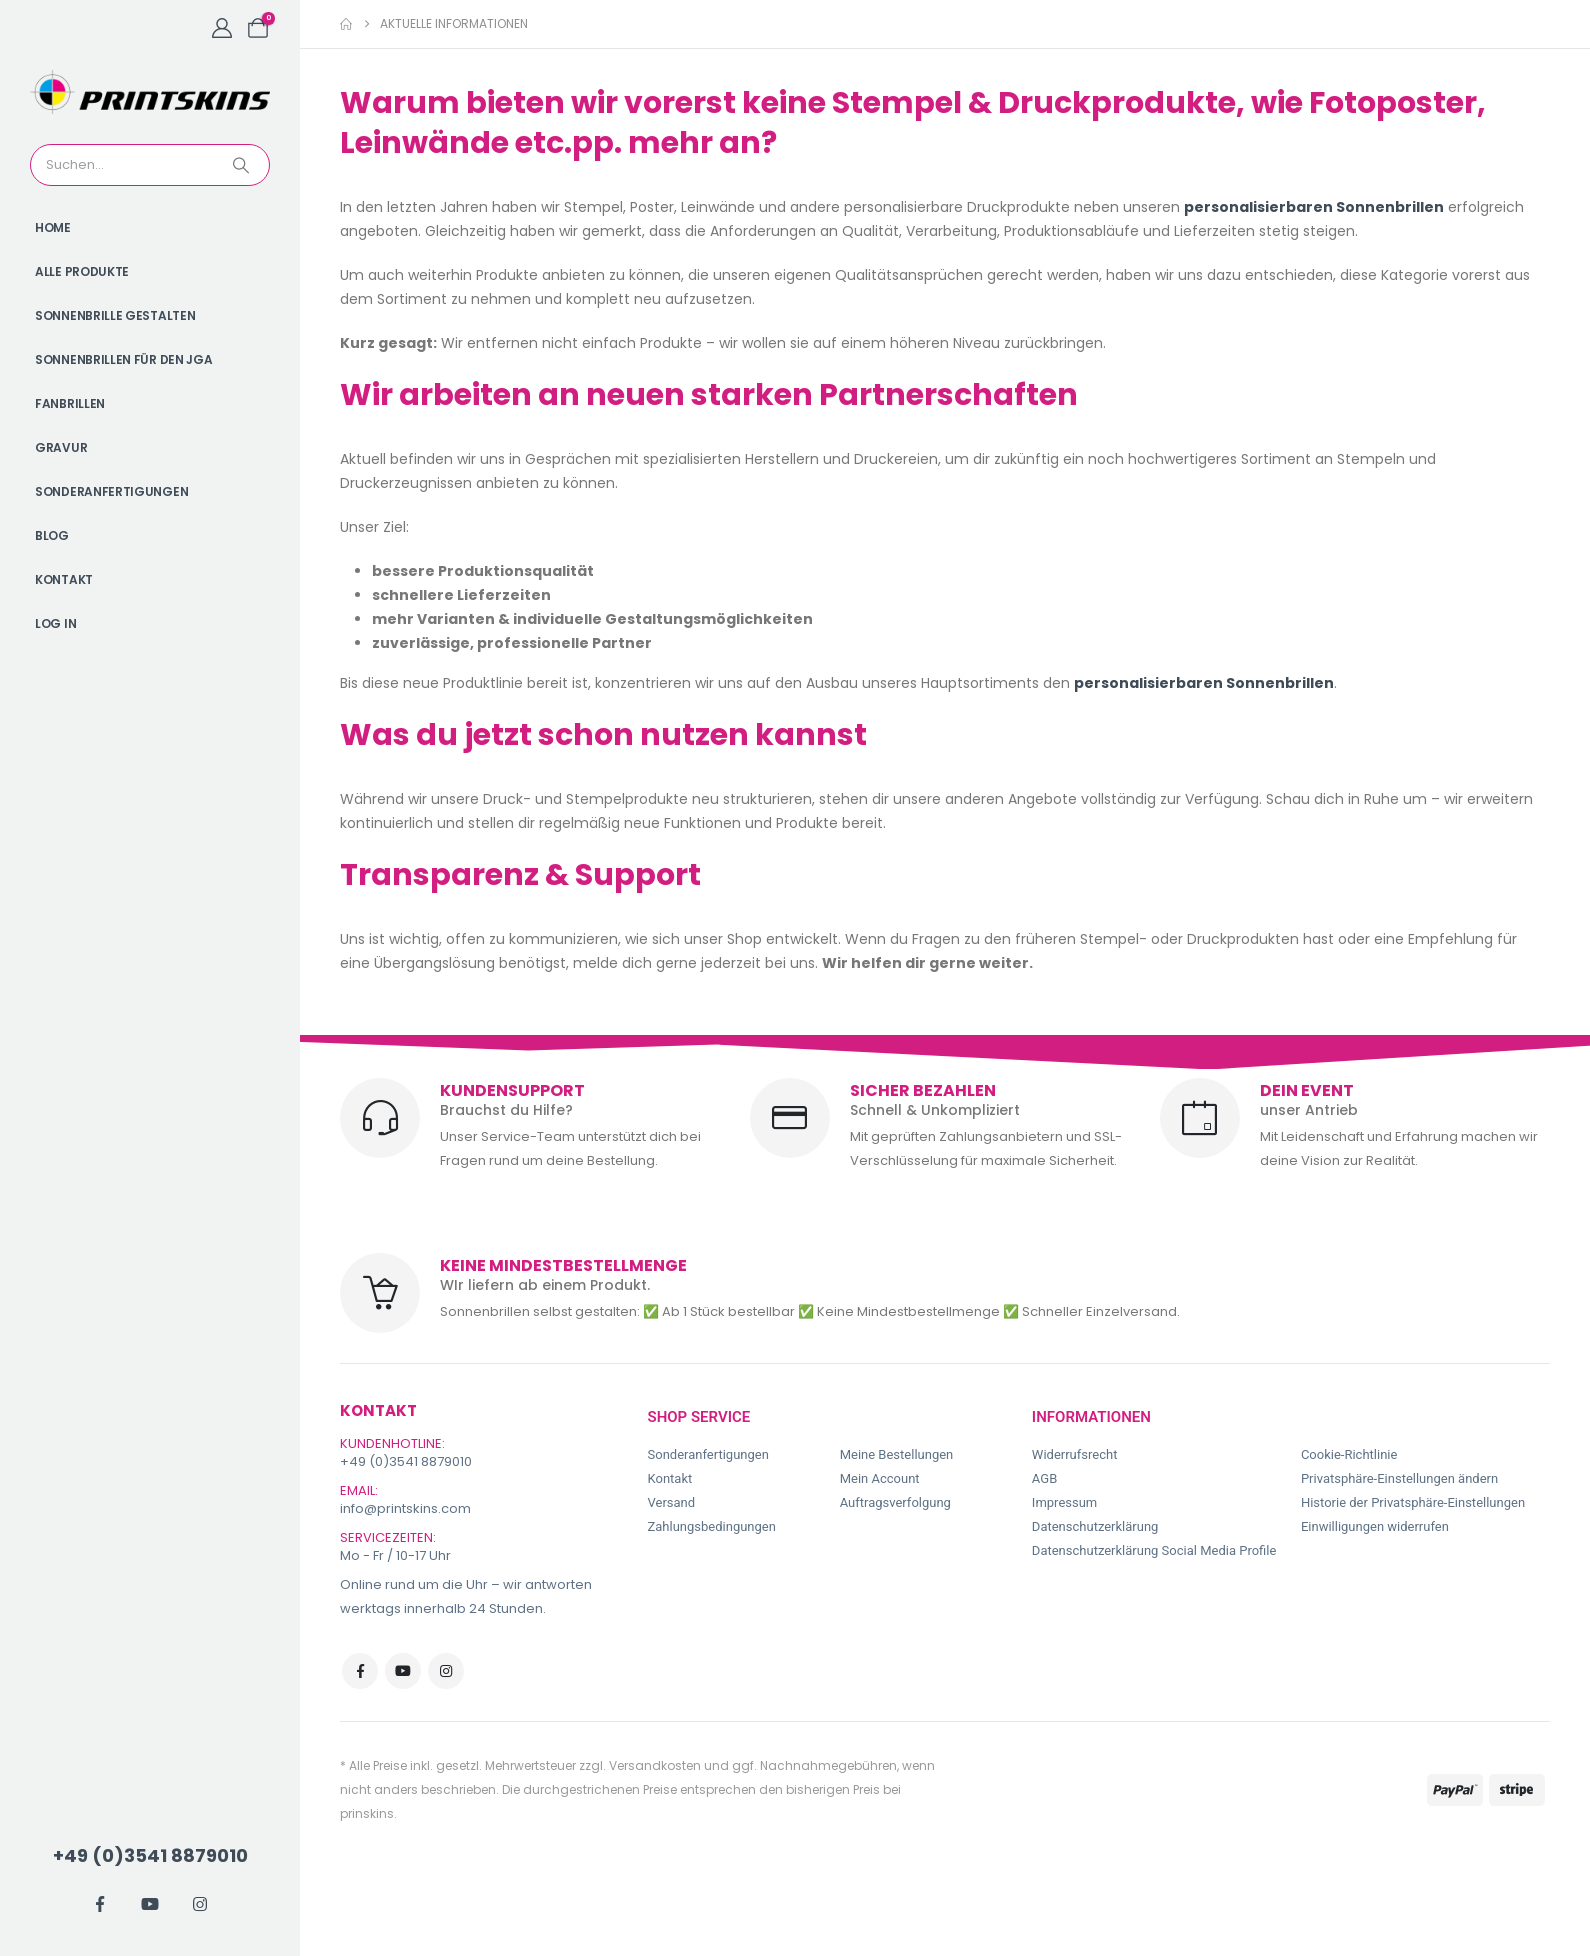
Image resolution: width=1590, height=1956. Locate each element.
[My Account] (222, 28)
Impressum (1064, 1502)
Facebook (360, 1671)
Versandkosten (655, 1765)
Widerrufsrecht (1075, 1454)
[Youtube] (150, 1904)
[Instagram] (200, 1904)
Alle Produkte (82, 271)
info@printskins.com (405, 1508)
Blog (52, 535)
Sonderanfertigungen (111, 491)
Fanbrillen (70, 403)
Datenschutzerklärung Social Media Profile (1154, 1550)
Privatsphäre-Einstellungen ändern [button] (1399, 1478)
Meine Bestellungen (897, 1454)
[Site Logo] (150, 92)
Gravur (61, 447)
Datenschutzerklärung (1095, 1526)
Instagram (446, 1671)
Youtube (403, 1671)
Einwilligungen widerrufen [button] (1375, 1526)
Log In (55, 623)
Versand (672, 1502)
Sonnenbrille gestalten (115, 315)
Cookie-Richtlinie (1349, 1454)
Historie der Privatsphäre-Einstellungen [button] (1413, 1502)
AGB (1044, 1478)
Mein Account (880, 1478)
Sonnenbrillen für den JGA (124, 359)
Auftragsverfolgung (895, 1502)
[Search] (243, 165)
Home (53, 227)
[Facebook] (100, 1904)
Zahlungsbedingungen (712, 1526)
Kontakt (64, 579)
